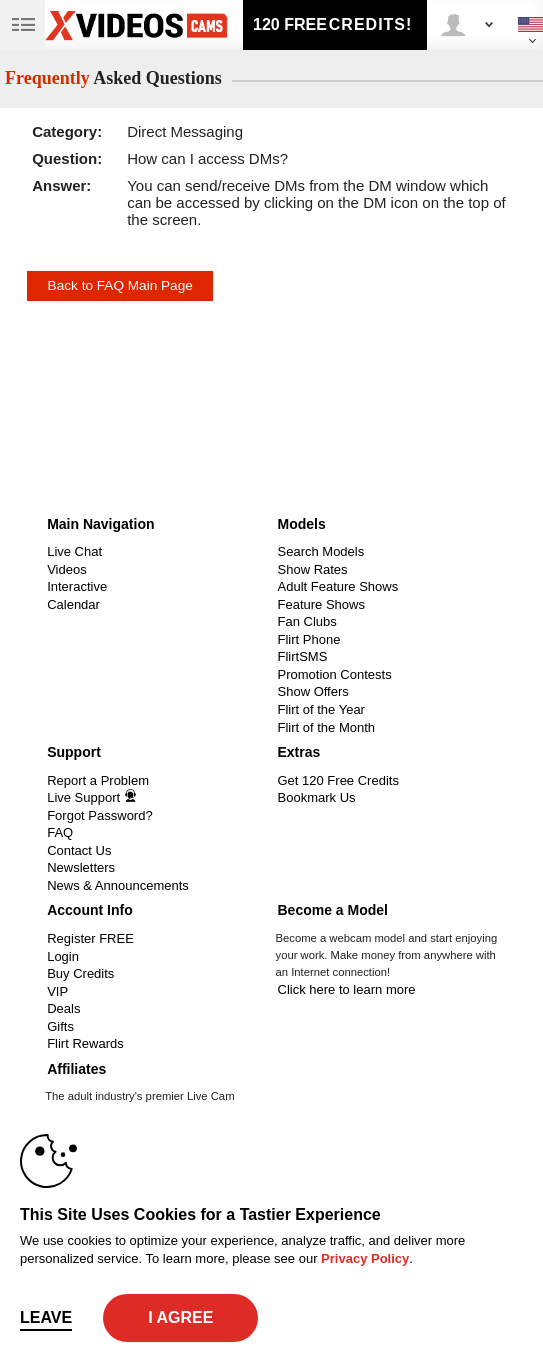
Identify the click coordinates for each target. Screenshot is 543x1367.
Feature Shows (321, 604)
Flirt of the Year (321, 709)
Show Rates (313, 569)
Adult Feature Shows (338, 586)
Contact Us (79, 850)
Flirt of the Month (327, 727)
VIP (57, 991)
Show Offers (313, 691)
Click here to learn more (347, 989)
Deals (63, 1008)
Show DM (0, 508)
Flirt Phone (309, 639)
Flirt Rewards (85, 1043)
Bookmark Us (317, 797)
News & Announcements (118, 885)
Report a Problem (98, 780)
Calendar (73, 604)
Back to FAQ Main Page (120, 285)
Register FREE (90, 938)
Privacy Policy (365, 1258)
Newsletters (81, 867)
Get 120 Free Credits (338, 780)
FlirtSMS (303, 656)
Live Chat (74, 551)
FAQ (60, 832)
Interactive (77, 586)
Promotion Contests (335, 674)
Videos (67, 569)
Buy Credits (80, 973)
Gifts (60, 1026)
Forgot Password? (100, 815)
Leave (46, 1317)
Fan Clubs (307, 621)
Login (63, 956)
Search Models (321, 551)
